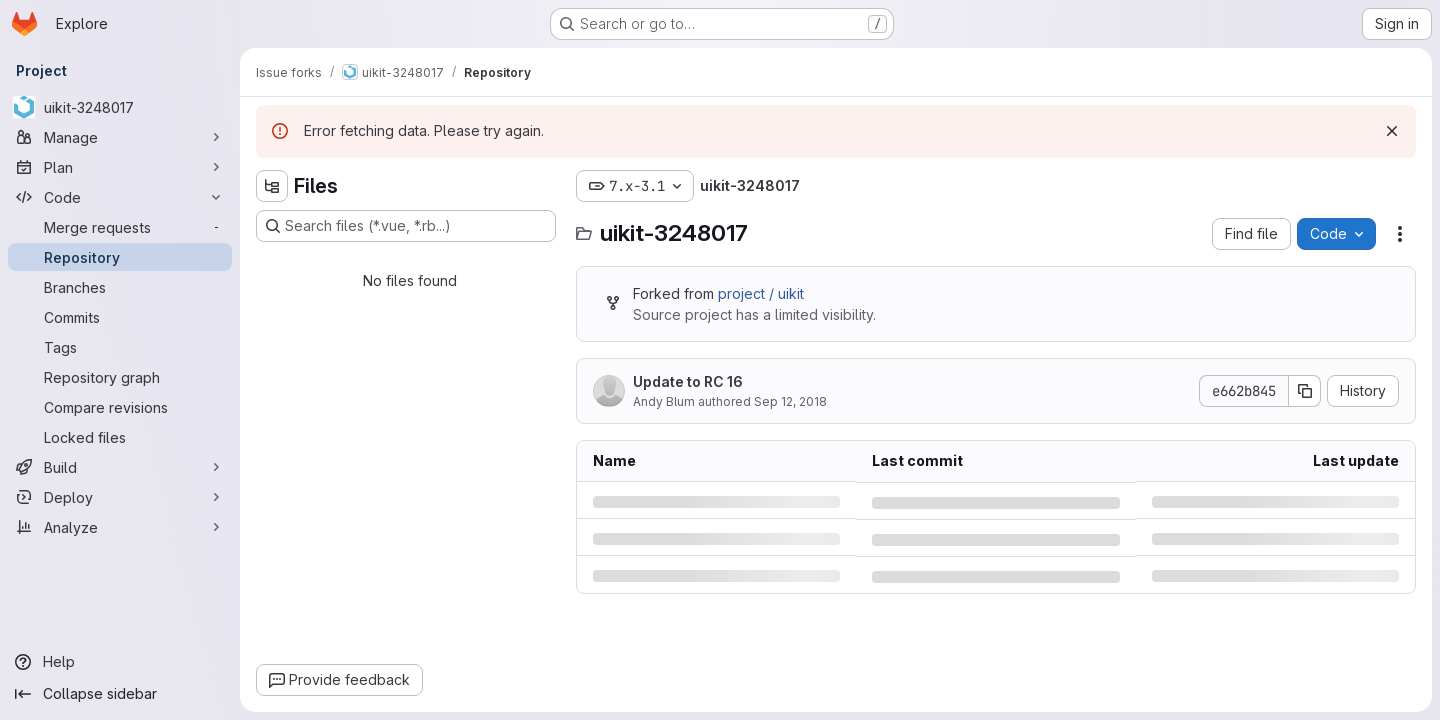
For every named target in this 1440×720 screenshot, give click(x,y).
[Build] (120, 467)
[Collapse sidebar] (120, 694)
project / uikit (761, 293)
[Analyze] (120, 527)
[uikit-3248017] (120, 107)
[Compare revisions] (120, 407)
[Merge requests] (120, 227)
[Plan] (120, 167)
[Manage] (120, 137)
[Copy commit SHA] (1305, 391)
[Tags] (120, 347)
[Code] (120, 197)
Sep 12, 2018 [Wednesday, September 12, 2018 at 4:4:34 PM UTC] (790, 401)
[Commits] (120, 317)
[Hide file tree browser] (272, 186)
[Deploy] (120, 497)
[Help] (120, 662)
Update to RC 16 (688, 381)
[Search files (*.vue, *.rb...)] (406, 226)
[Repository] (120, 257)
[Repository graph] (120, 377)
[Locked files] (120, 437)
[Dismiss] (1392, 131)
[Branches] (120, 287)
